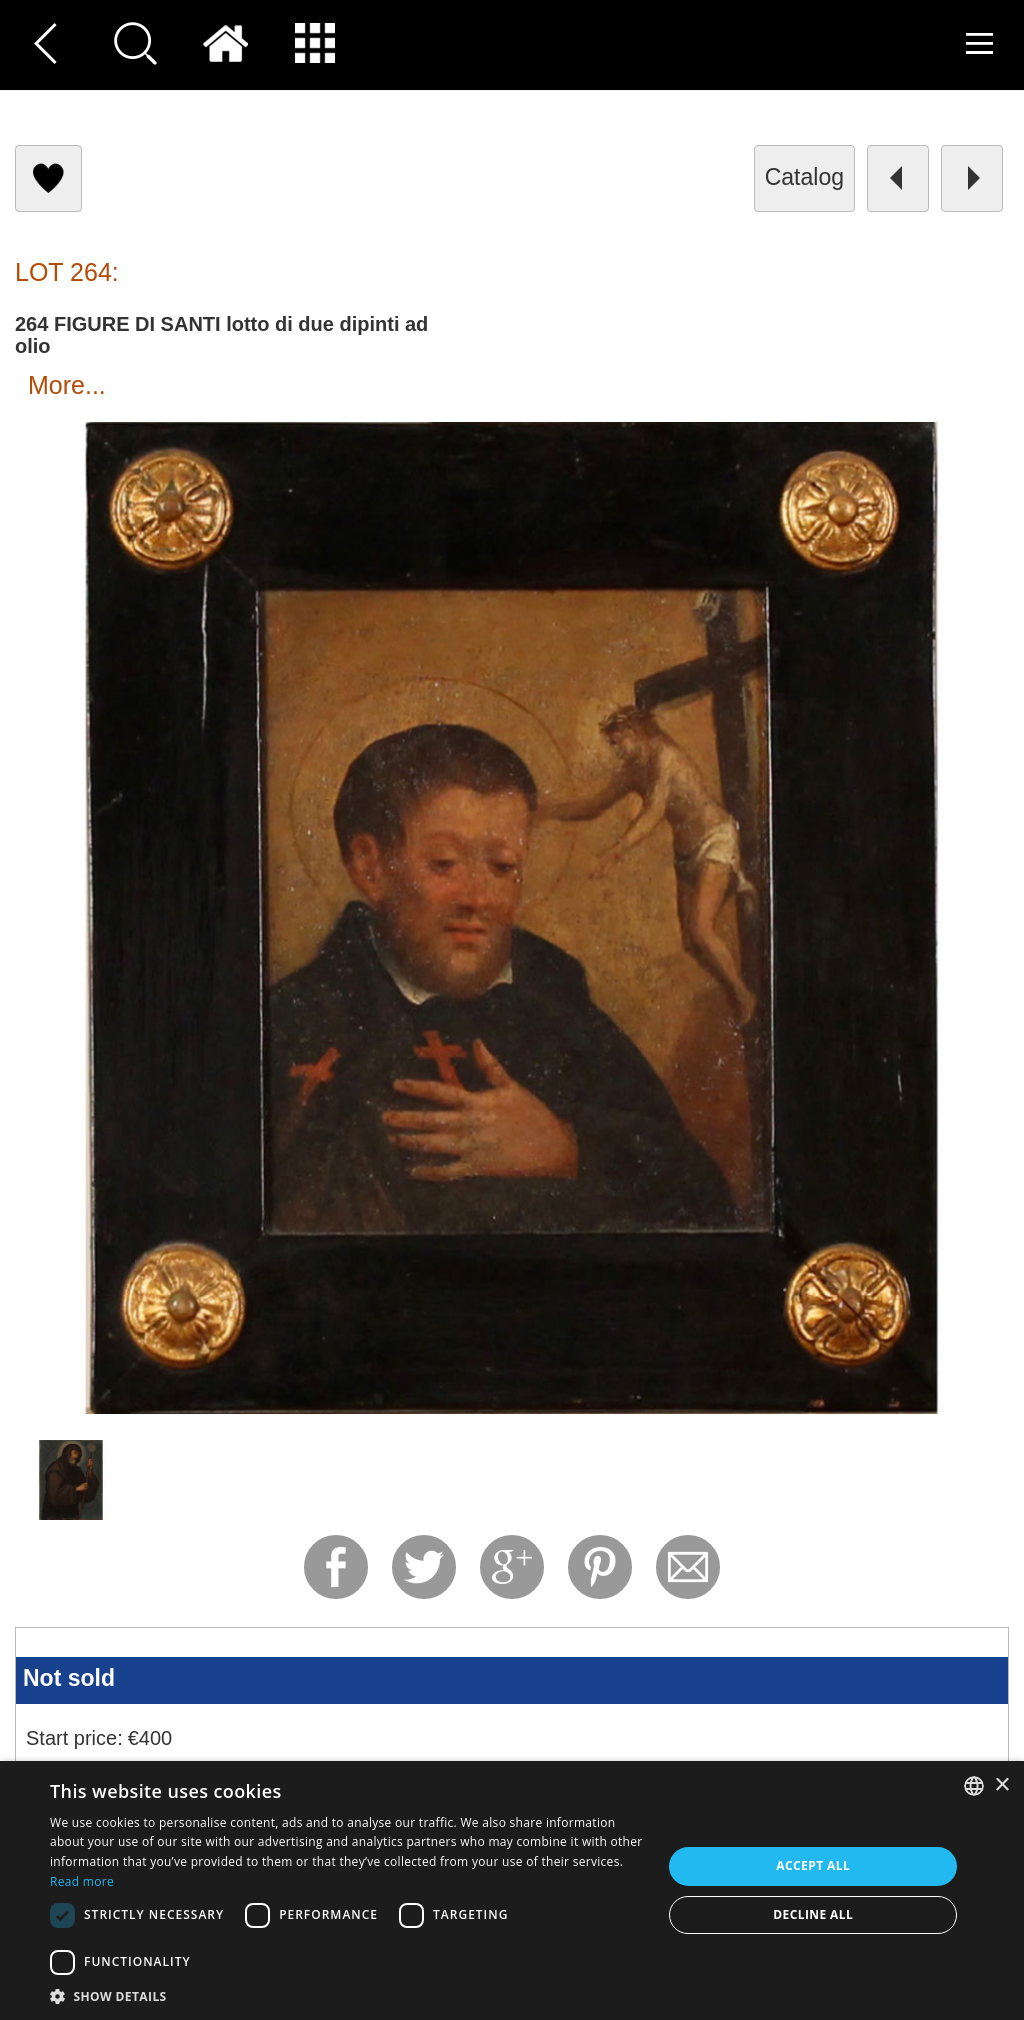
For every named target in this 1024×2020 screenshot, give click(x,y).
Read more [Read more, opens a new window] (82, 1881)
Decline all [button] (813, 1914)
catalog (804, 177)
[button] (347, 1995)
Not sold (69, 1678)
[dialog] (512, 1890)
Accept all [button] (813, 1865)
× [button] (1001, 1785)
